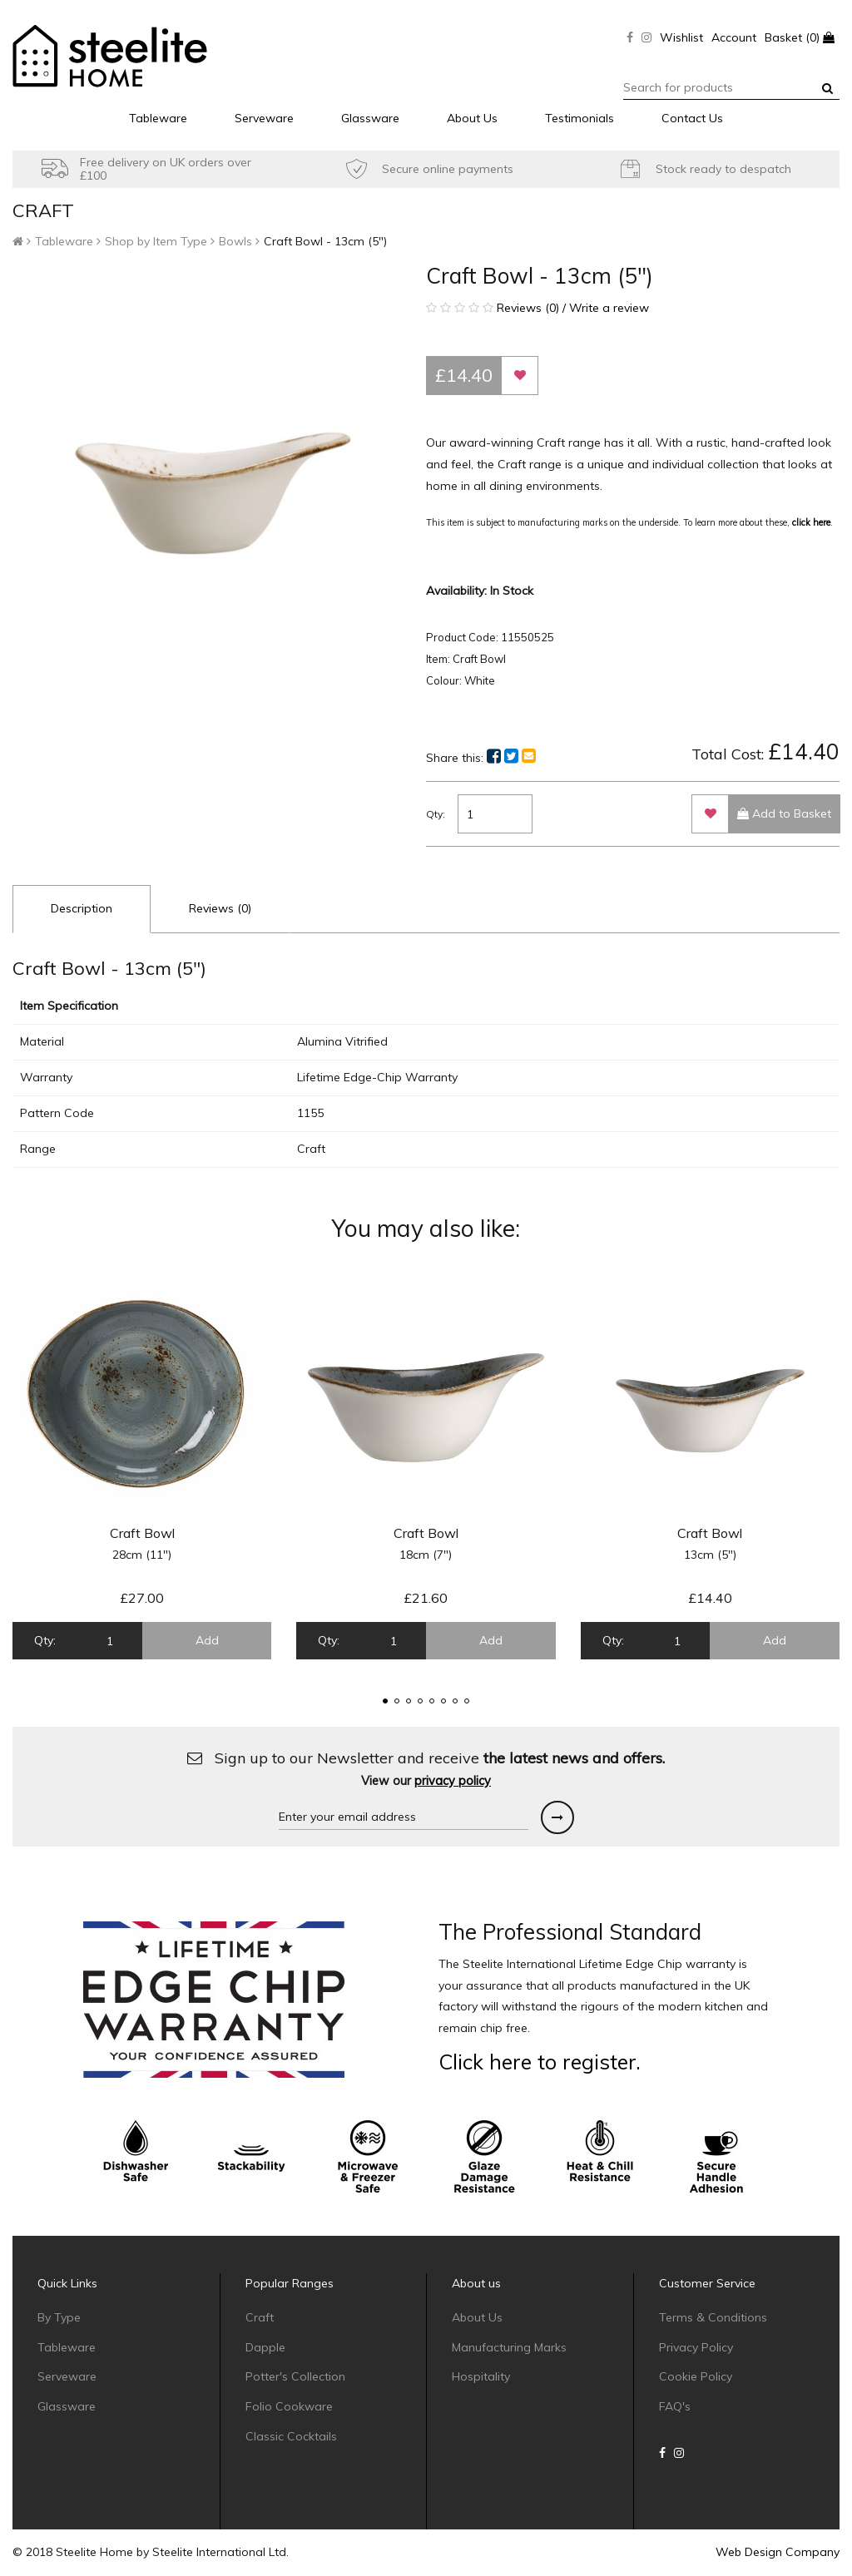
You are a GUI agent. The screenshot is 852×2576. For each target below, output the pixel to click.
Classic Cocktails (291, 2436)
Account (733, 37)
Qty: (435, 814)
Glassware (370, 118)
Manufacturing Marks (509, 2347)
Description (81, 908)
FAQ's (675, 2406)
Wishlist (681, 37)
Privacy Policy (696, 2347)
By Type (59, 2317)
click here (811, 522)
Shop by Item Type (156, 241)
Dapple (265, 2347)
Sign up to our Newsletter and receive (426, 1768)
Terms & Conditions (713, 2317)
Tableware (158, 118)
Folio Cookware (289, 2406)
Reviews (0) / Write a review (537, 307)
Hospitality (481, 2376)
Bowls (235, 241)
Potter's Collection (295, 2376)
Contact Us (692, 118)
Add (207, 1640)
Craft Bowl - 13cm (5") (325, 241)
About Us (472, 118)
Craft (259, 2317)
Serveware (264, 118)
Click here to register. (539, 2061)
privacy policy (452, 1780)
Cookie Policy (695, 2376)
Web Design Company (778, 2551)
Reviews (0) (220, 908)
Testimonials (579, 118)
